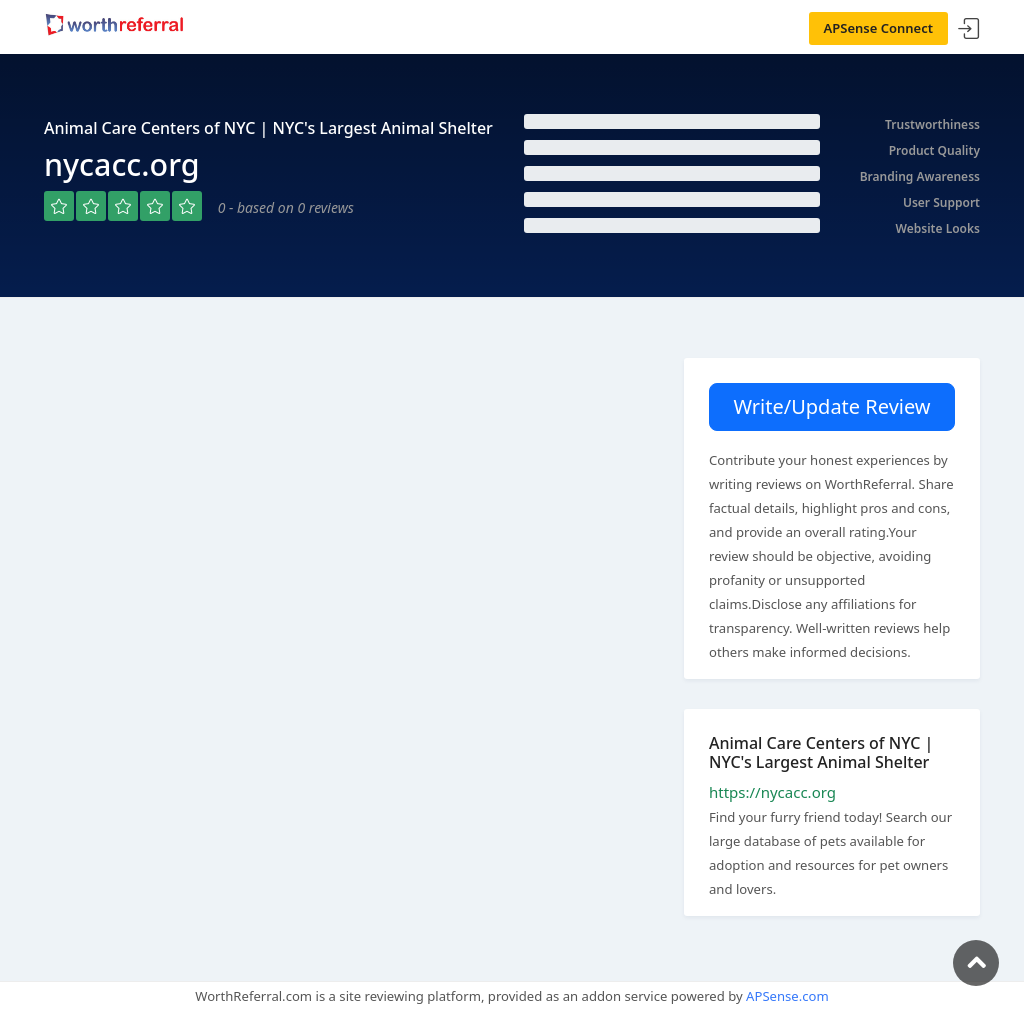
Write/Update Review (831, 406)
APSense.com (787, 996)
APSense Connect (879, 28)
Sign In (969, 29)
